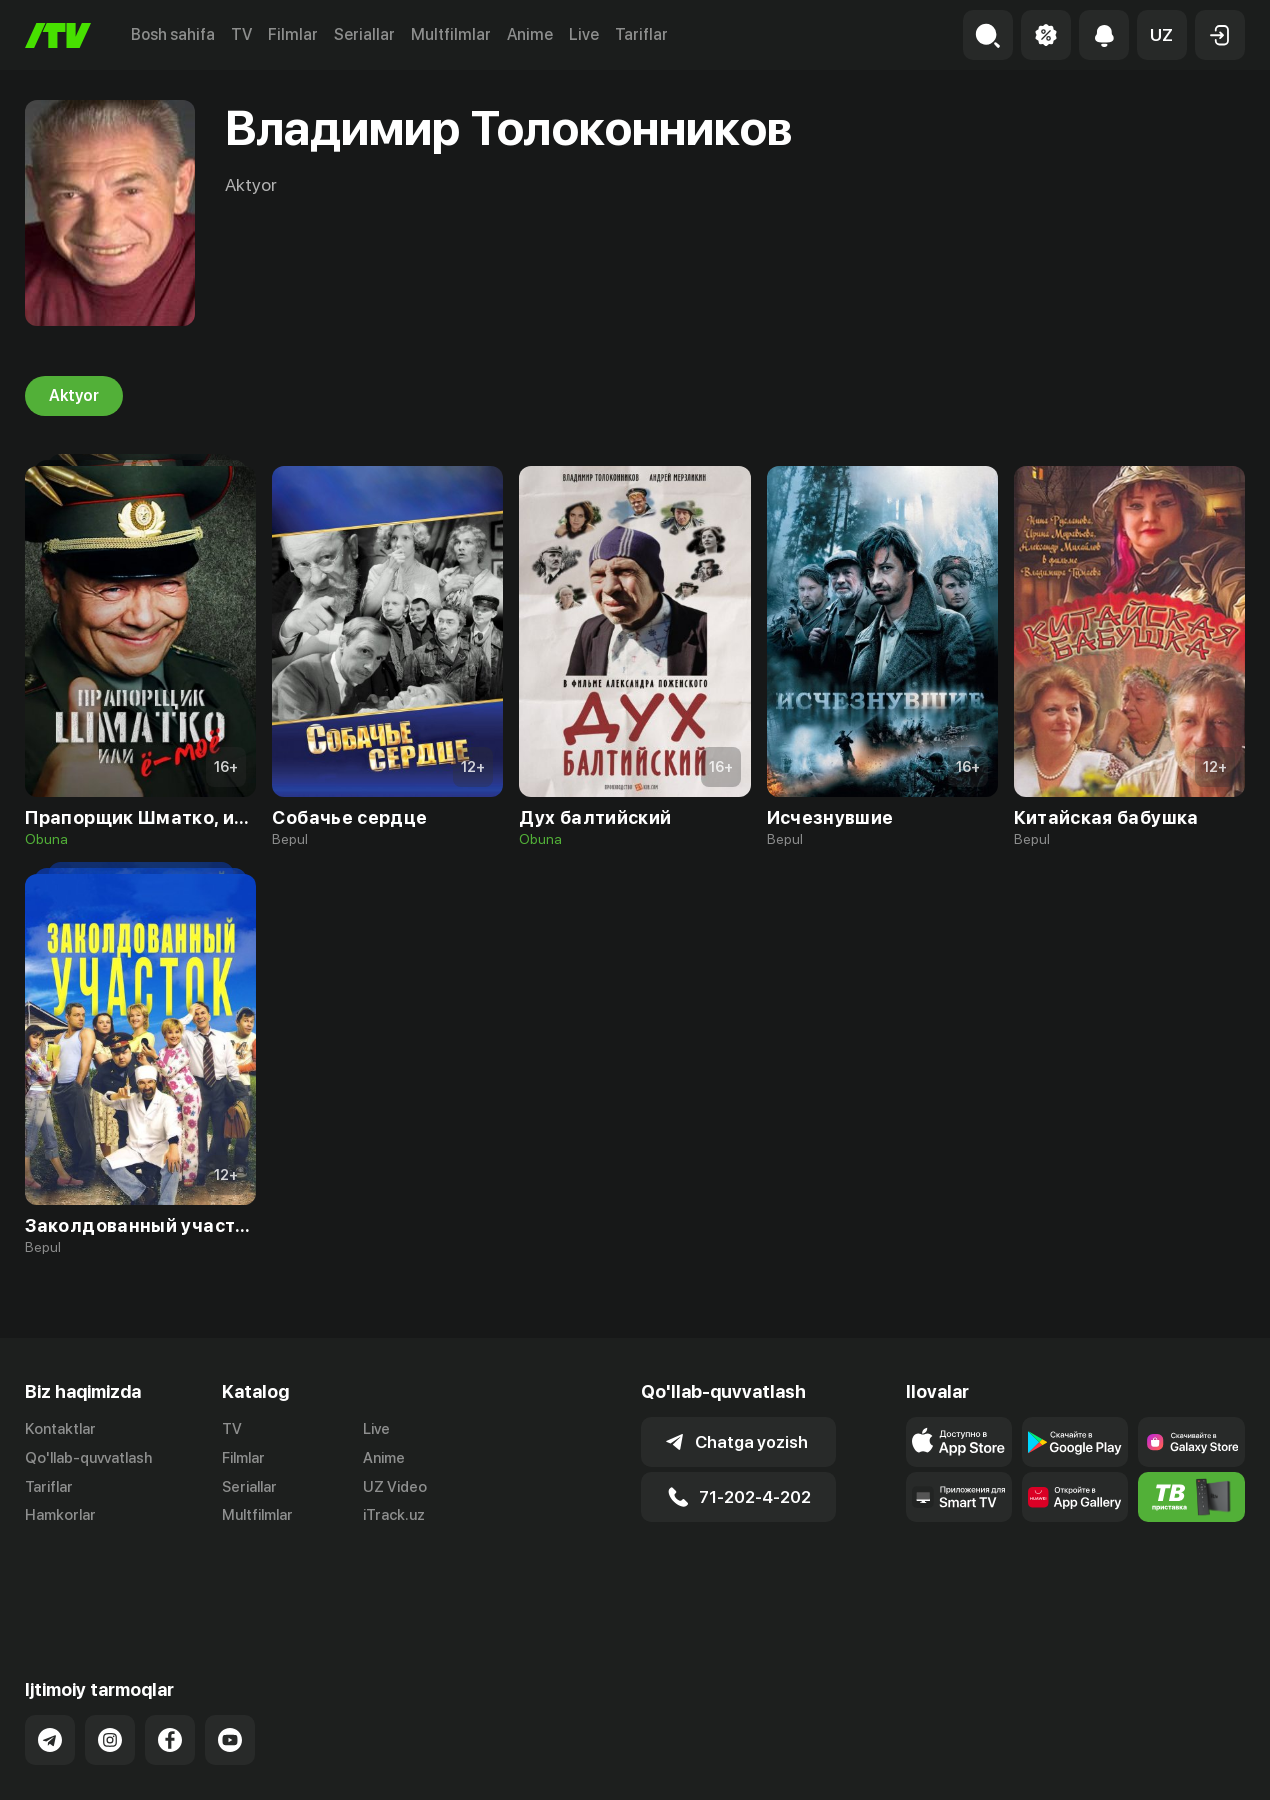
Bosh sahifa (173, 34)
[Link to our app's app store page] (959, 1442)
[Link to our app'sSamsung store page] (1191, 1442)
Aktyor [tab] (74, 396)
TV (241, 34)
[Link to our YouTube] (230, 1661)
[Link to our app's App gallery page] (1075, 1497)
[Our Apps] (959, 1497)
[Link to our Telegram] (50, 1661)
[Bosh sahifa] (58, 35)
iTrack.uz (394, 1516)
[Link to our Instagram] (110, 1661)
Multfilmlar (451, 34)
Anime (530, 34)
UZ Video (395, 1487)
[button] (1162, 35)
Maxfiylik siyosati (1187, 1763)
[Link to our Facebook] (170, 1661)
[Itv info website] (1191, 1497)
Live (584, 34)
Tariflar (641, 34)
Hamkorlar (60, 1516)
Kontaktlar (60, 1429)
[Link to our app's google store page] (1075, 1442)
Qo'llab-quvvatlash (88, 1458)
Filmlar (293, 34)
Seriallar (364, 34)
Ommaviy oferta (1051, 1763)
